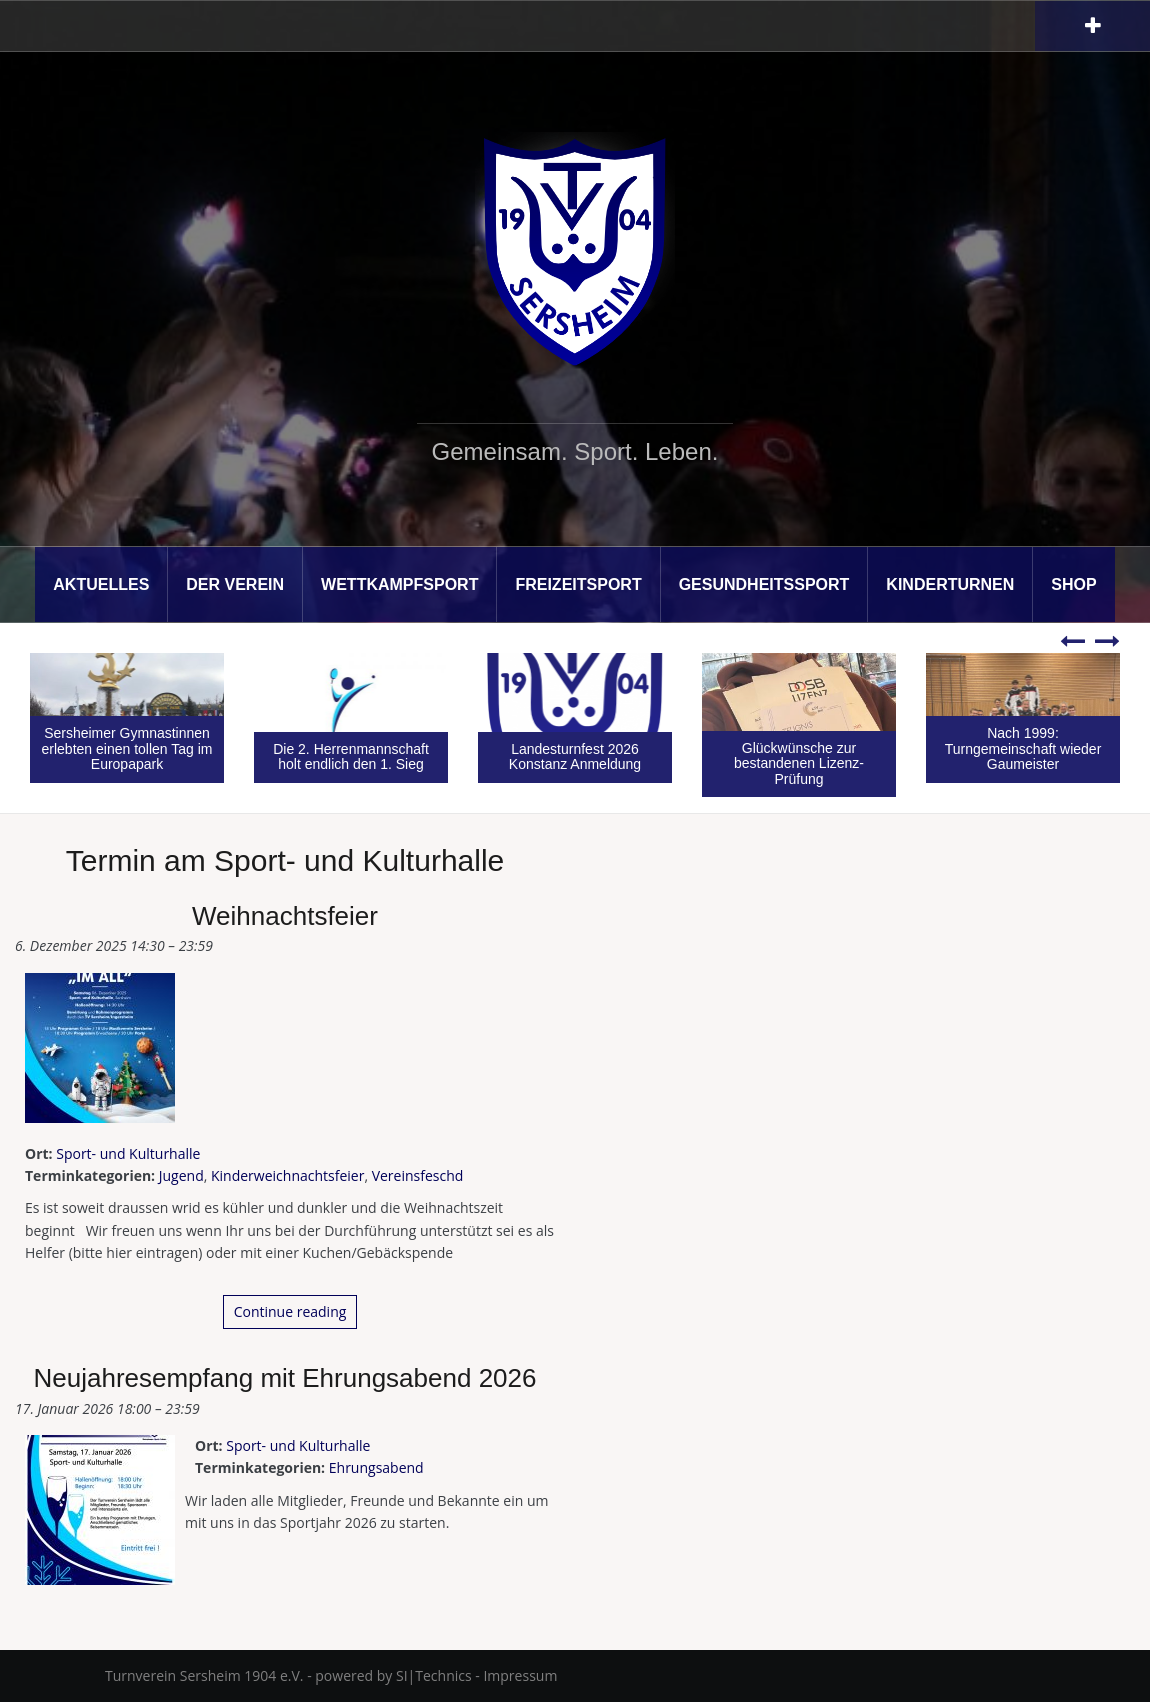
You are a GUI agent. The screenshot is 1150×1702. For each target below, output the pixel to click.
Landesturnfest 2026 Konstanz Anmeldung (575, 756)
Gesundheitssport (764, 584)
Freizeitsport (578, 584)
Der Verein (235, 584)
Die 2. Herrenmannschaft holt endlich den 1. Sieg (351, 756)
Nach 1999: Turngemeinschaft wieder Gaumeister (1023, 748)
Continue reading (290, 1311)
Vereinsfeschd (418, 1175)
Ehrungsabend (376, 1467)
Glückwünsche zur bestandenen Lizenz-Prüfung (799, 763)
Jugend (181, 1175)
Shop (1073, 584)
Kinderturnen (950, 584)
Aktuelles (101, 584)
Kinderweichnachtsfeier (287, 1175)
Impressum (520, 1675)
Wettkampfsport (399, 584)
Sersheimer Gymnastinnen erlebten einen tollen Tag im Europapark (127, 748)
